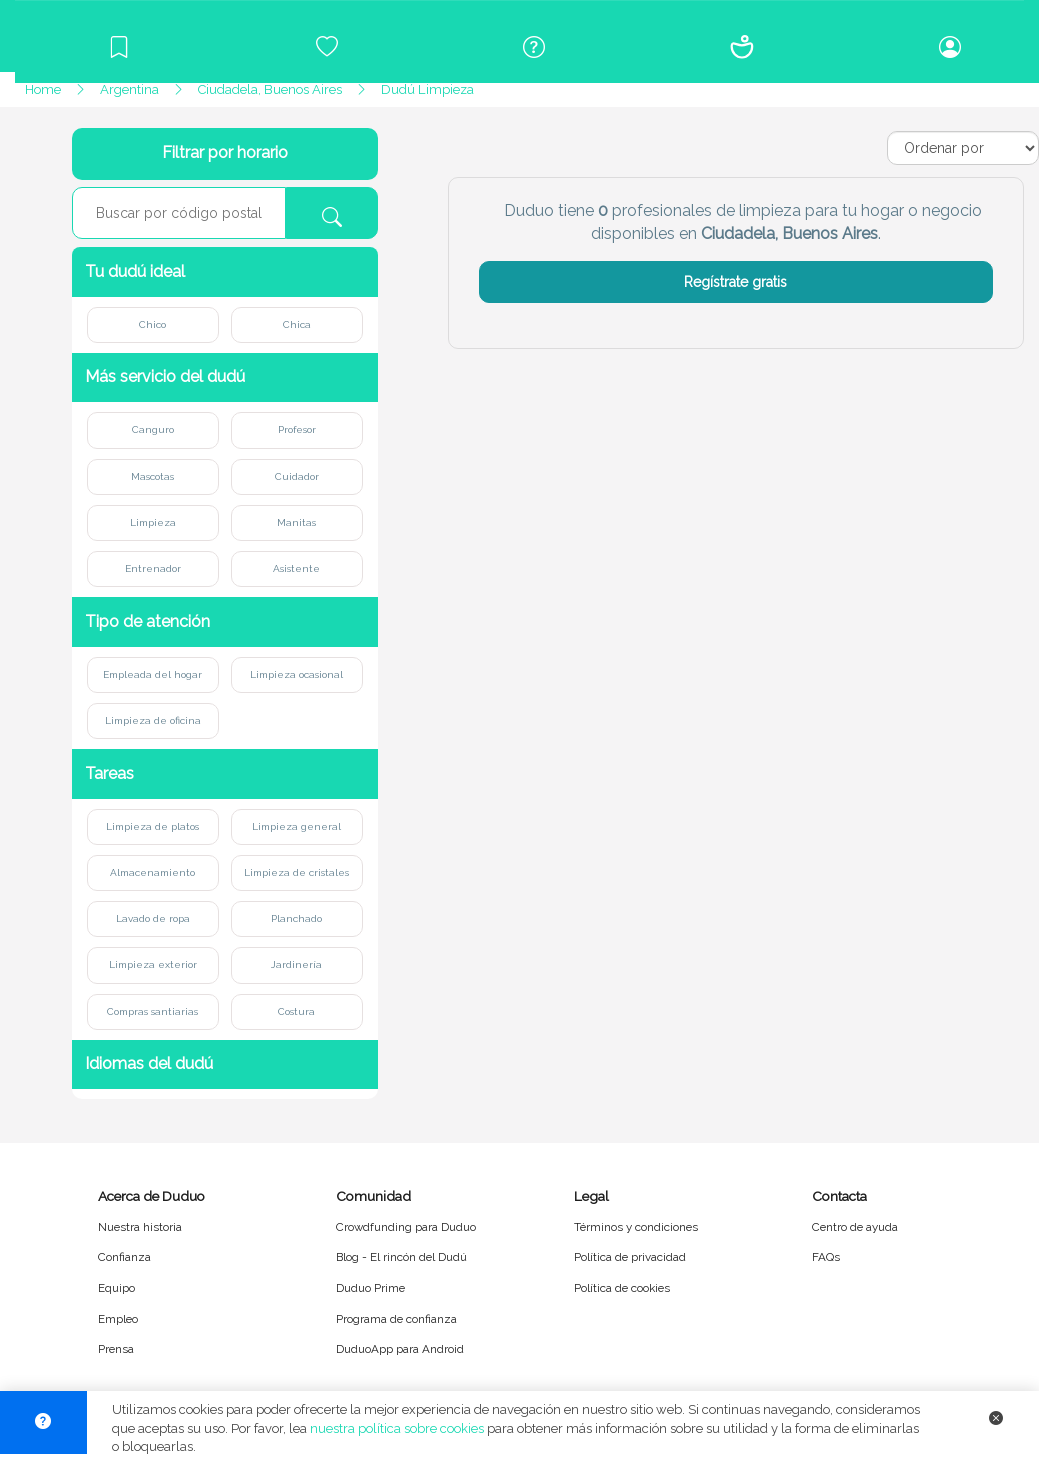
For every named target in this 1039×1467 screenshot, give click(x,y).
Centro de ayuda (855, 1227)
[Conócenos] (742, 47)
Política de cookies (622, 1288)
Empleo (118, 1319)
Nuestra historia (140, 1227)
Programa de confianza (396, 1319)
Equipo (116, 1288)
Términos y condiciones (636, 1227)
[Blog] (119, 47)
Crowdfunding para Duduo (406, 1227)
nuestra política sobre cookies (397, 1428)
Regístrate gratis (735, 282)
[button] (225, 271)
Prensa (116, 1349)
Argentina (129, 89)
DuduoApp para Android (400, 1349)
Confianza (124, 1257)
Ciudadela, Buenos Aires (270, 89)
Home (43, 89)
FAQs (826, 1257)
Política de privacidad (630, 1257)
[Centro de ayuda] (535, 47)
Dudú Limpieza (427, 89)
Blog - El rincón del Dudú (401, 1257)
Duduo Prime (370, 1288)
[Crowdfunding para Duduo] (327, 47)
